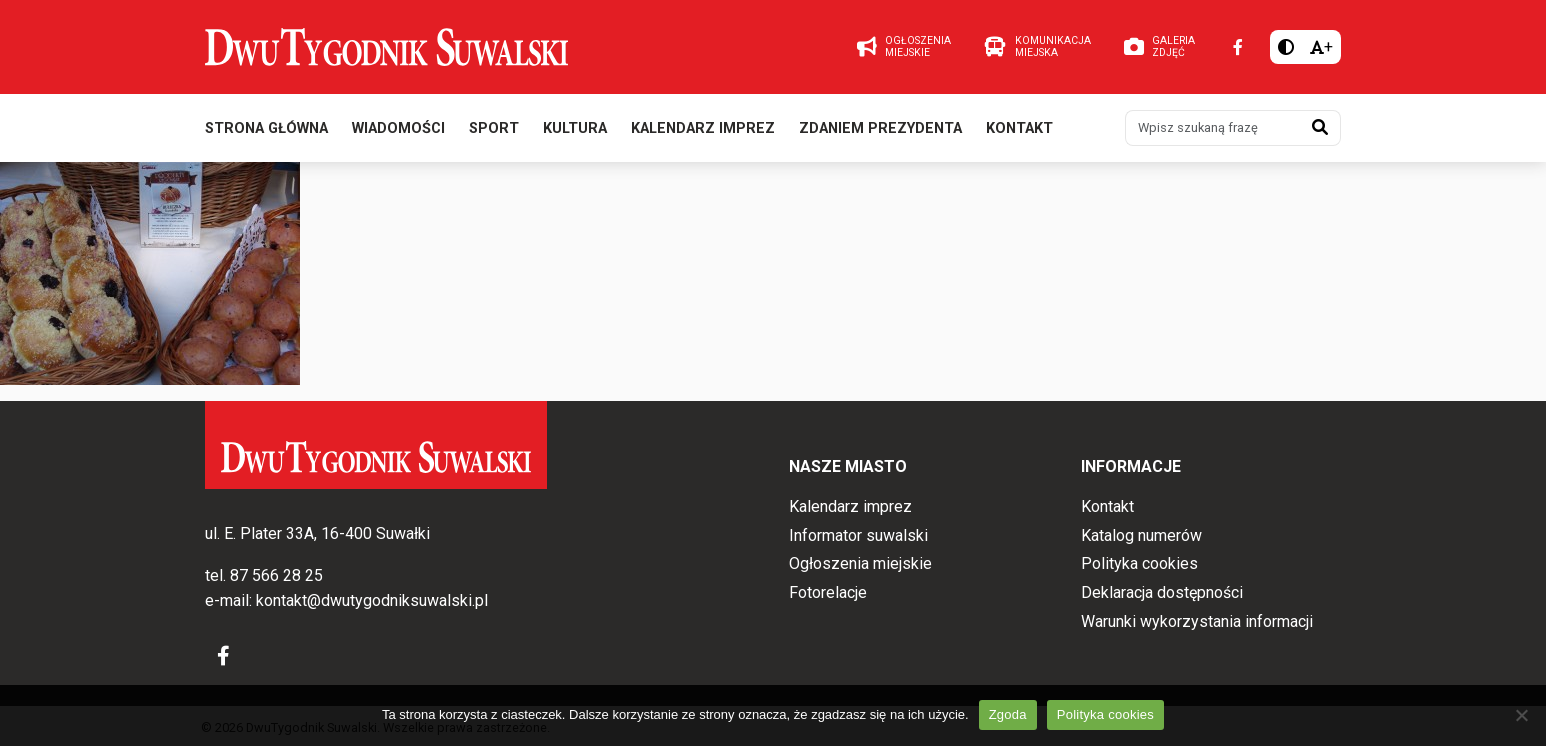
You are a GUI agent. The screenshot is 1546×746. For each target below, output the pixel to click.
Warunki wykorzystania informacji (1197, 621)
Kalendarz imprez (703, 128)
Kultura (575, 128)
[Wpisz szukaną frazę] (1213, 128)
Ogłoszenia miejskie (860, 563)
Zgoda (1008, 714)
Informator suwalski (858, 535)
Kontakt (1019, 128)
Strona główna (266, 128)
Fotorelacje (828, 592)
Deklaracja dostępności (1162, 592)
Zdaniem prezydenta (880, 128)
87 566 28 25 (276, 575)
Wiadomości (398, 128)
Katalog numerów (1141, 535)
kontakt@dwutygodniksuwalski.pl (372, 600)
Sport (494, 128)
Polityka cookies (1139, 563)
